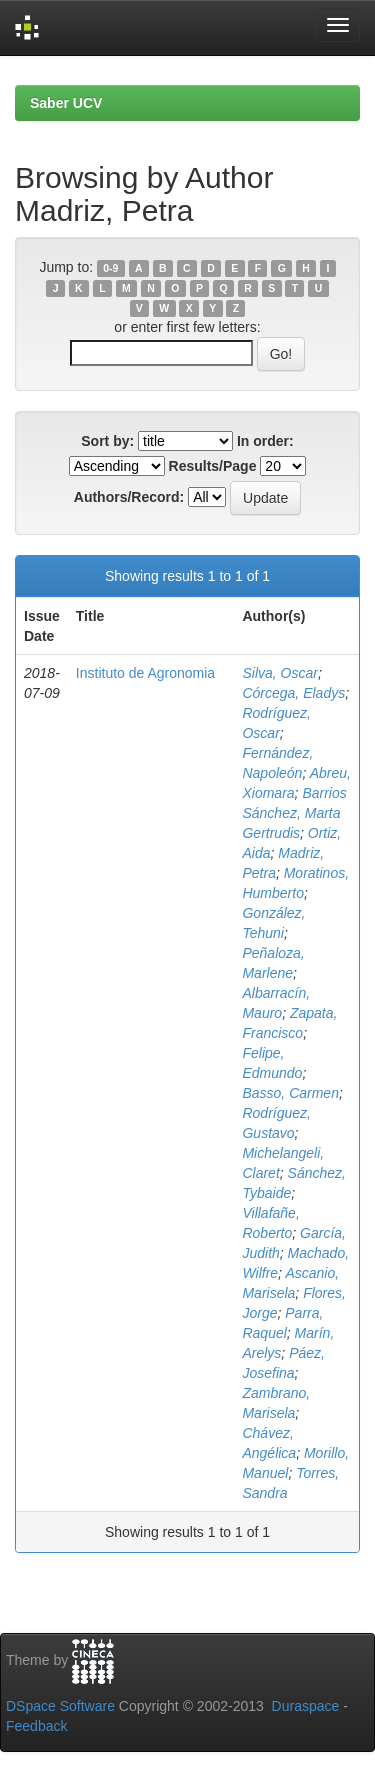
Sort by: (107, 441)
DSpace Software (60, 1706)
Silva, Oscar (279, 673)
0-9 (110, 268)
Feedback (36, 1726)
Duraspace (306, 1706)
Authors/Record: (129, 497)
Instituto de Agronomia (145, 673)
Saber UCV (66, 103)
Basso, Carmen (290, 1093)
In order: (265, 441)
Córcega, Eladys (293, 693)
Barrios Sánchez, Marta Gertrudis (294, 813)
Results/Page (213, 466)
